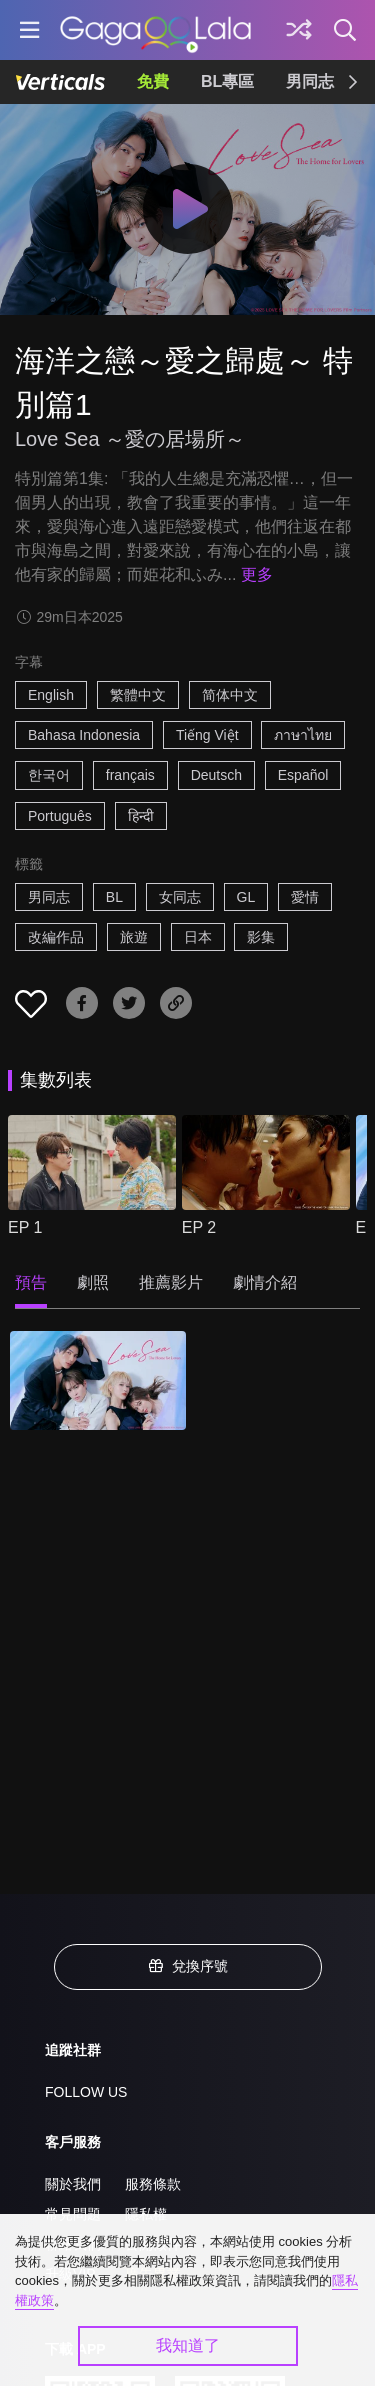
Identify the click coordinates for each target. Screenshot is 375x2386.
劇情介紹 (265, 1282)
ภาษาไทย (303, 735)
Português (60, 816)
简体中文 (230, 695)
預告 (31, 1282)
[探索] (299, 30)
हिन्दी (141, 816)
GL (246, 897)
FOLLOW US (86, 2092)
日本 (198, 937)
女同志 (180, 897)
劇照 (93, 1282)
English (51, 695)
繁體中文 (138, 695)
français (130, 775)
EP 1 (25, 1227)
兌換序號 (188, 1966)
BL (114, 897)
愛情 (305, 897)
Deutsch (216, 775)
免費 (153, 81)
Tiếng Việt (207, 735)
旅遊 (134, 937)
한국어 (49, 775)
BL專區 (227, 81)
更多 (257, 574)
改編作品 (56, 937)
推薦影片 (171, 1282)
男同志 (310, 81)
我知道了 (188, 2345)
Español (303, 775)
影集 (261, 937)
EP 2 (199, 1227)
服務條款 (153, 2184)
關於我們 (73, 2184)
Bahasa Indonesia (84, 735)
